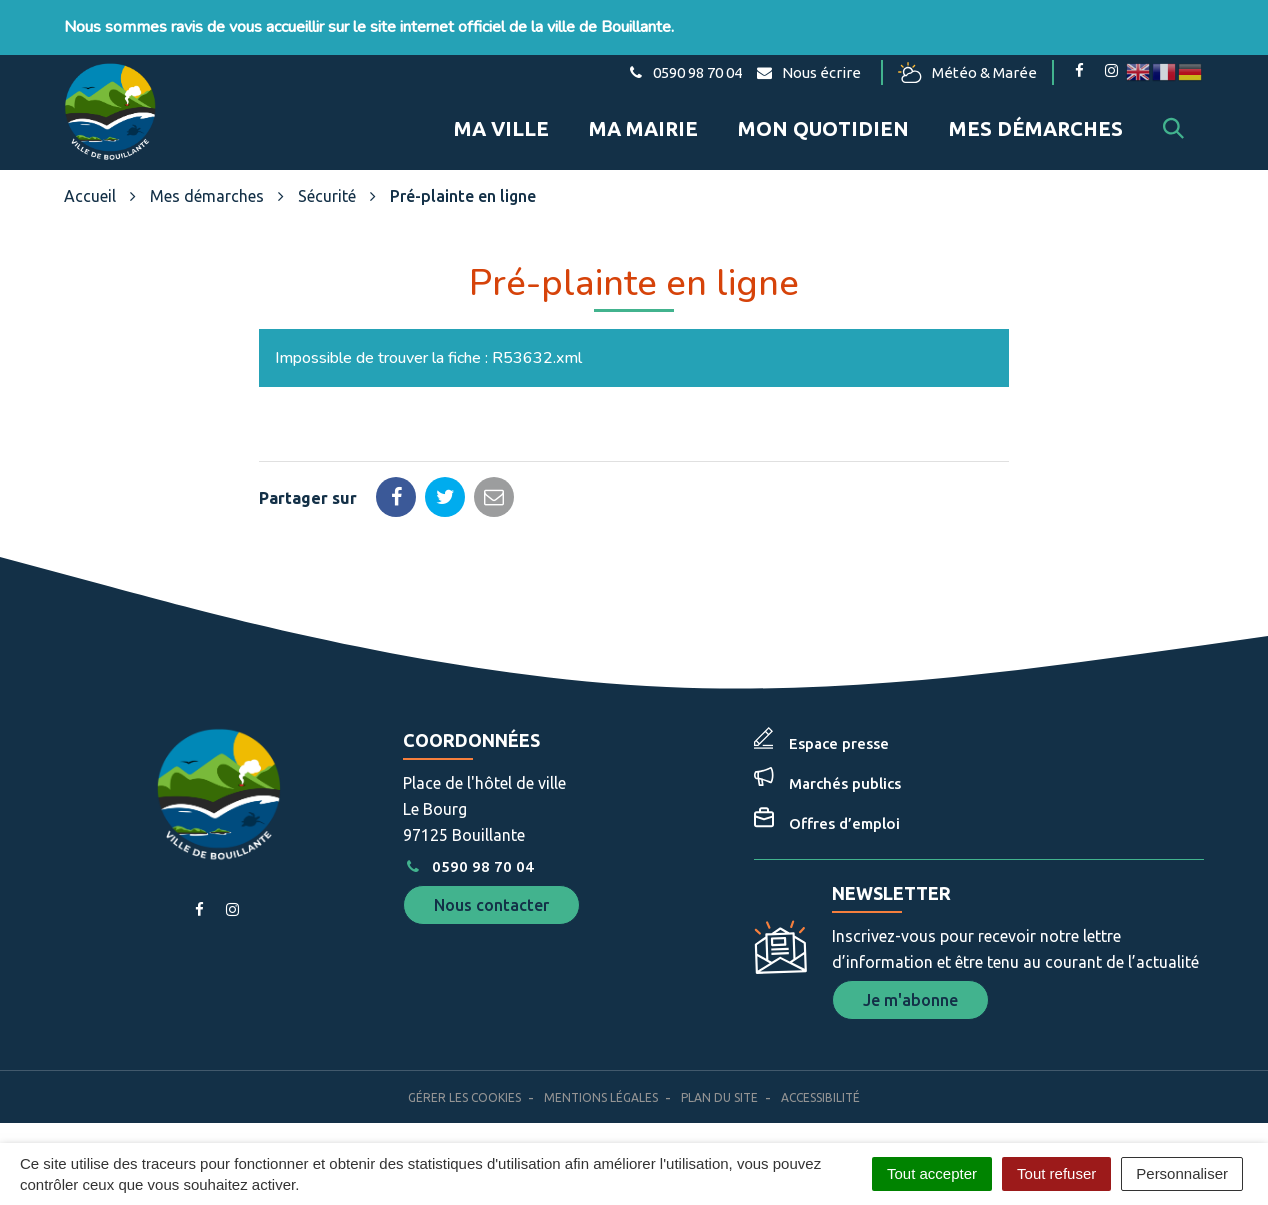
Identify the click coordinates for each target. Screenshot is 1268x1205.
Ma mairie (643, 128)
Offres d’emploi (844, 823)
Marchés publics (845, 783)
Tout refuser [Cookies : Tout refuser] (1056, 1173)
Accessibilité (820, 1097)
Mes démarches (1036, 128)
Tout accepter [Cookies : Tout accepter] (932, 1173)
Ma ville (501, 128)
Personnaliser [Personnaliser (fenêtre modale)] (1182, 1173)
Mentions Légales (601, 1097)
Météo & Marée (967, 72)
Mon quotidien (823, 128)
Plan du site (719, 1097)
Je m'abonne (910, 1000)
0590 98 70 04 (468, 866)
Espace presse (839, 743)
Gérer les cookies (464, 1097)
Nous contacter (491, 905)
